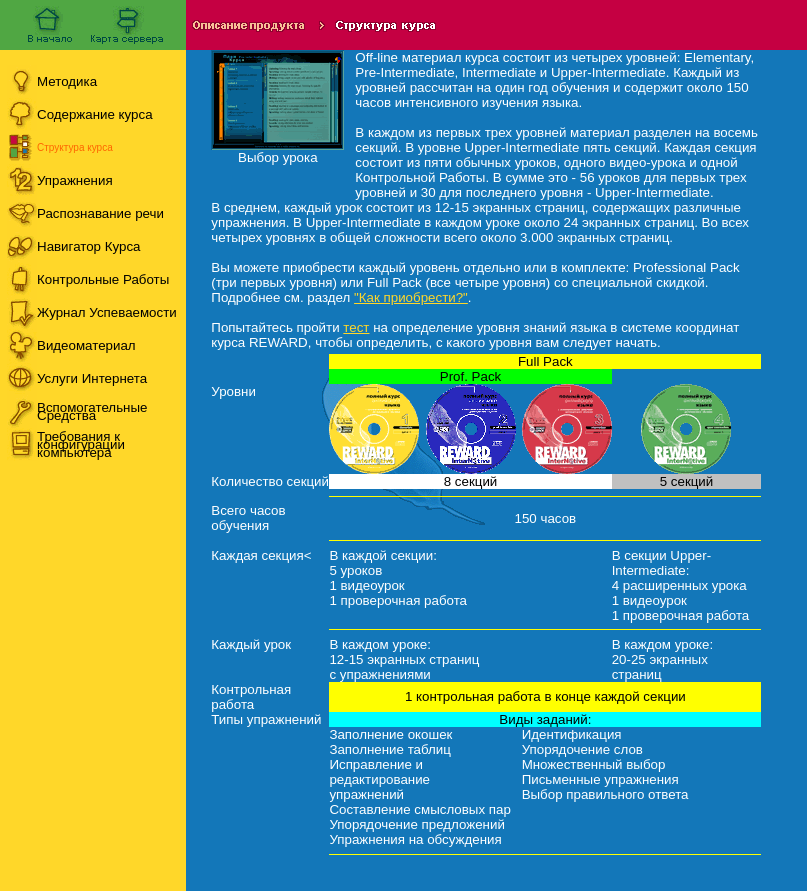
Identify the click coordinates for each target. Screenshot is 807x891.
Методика (67, 81)
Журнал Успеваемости (107, 312)
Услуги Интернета (92, 378)
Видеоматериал (86, 345)
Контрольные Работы (103, 279)
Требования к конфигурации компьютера (81, 444)
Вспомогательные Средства (92, 411)
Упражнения (75, 180)
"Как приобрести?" (411, 297)
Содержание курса (95, 114)
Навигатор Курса (89, 246)
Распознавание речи (100, 213)
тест (356, 327)
